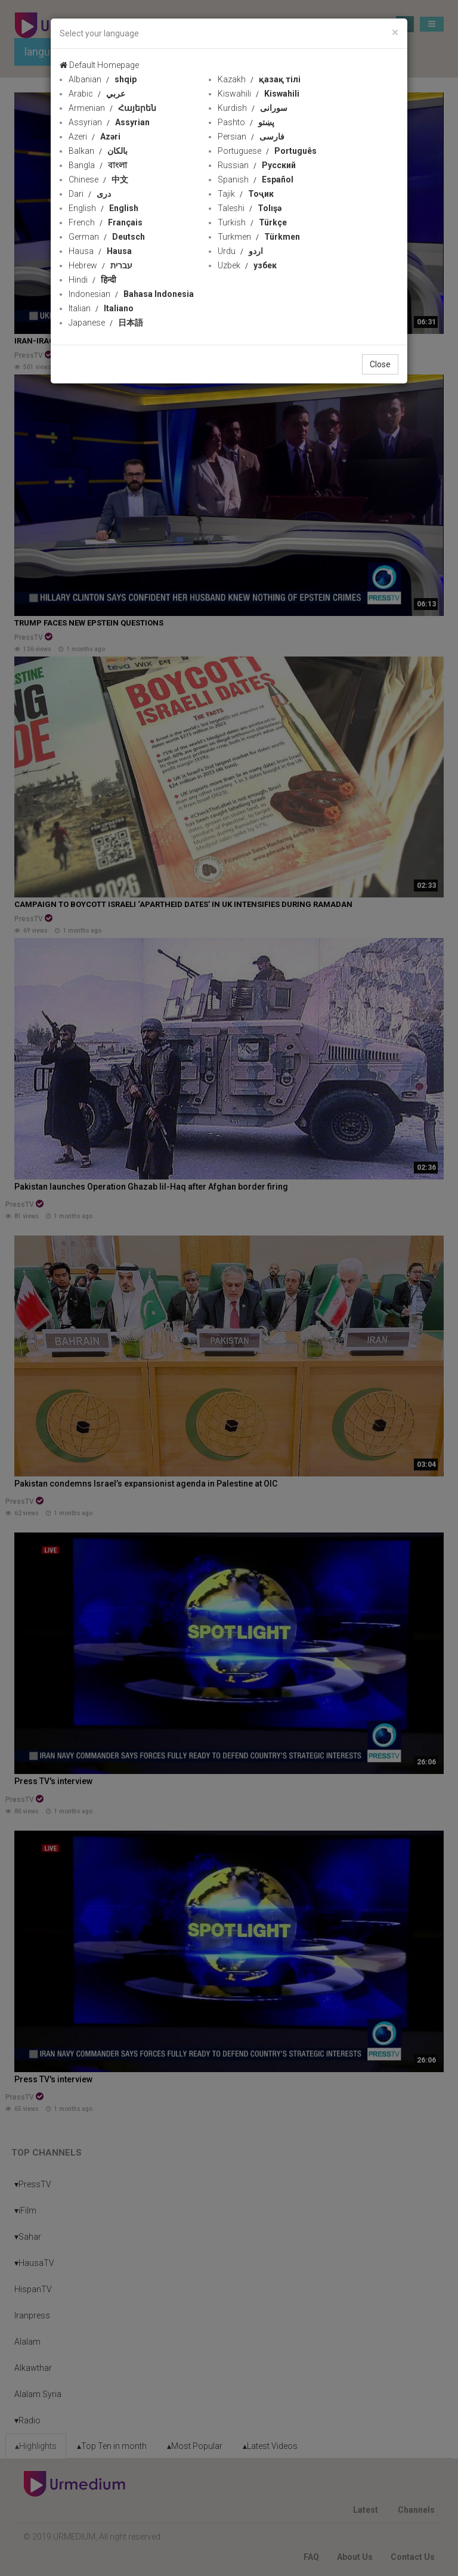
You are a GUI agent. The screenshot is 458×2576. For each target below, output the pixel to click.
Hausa (100, 251)
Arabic (97, 93)
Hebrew (100, 265)
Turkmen (259, 237)
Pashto (246, 122)
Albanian (103, 79)
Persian (251, 136)
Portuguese (267, 151)
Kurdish (252, 108)
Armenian (112, 108)
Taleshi (249, 208)
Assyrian (109, 122)
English (103, 208)
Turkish (252, 222)
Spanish (255, 179)
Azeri (94, 136)
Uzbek (247, 265)
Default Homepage (99, 65)
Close (380, 364)
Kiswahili (258, 93)
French (106, 222)
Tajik (246, 194)
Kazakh (259, 79)
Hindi (92, 279)
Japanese (106, 322)
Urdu (240, 251)
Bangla (98, 165)
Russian (257, 165)
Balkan (98, 151)
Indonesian (131, 294)
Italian (101, 308)
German (107, 237)
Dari (90, 194)
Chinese (98, 179)
